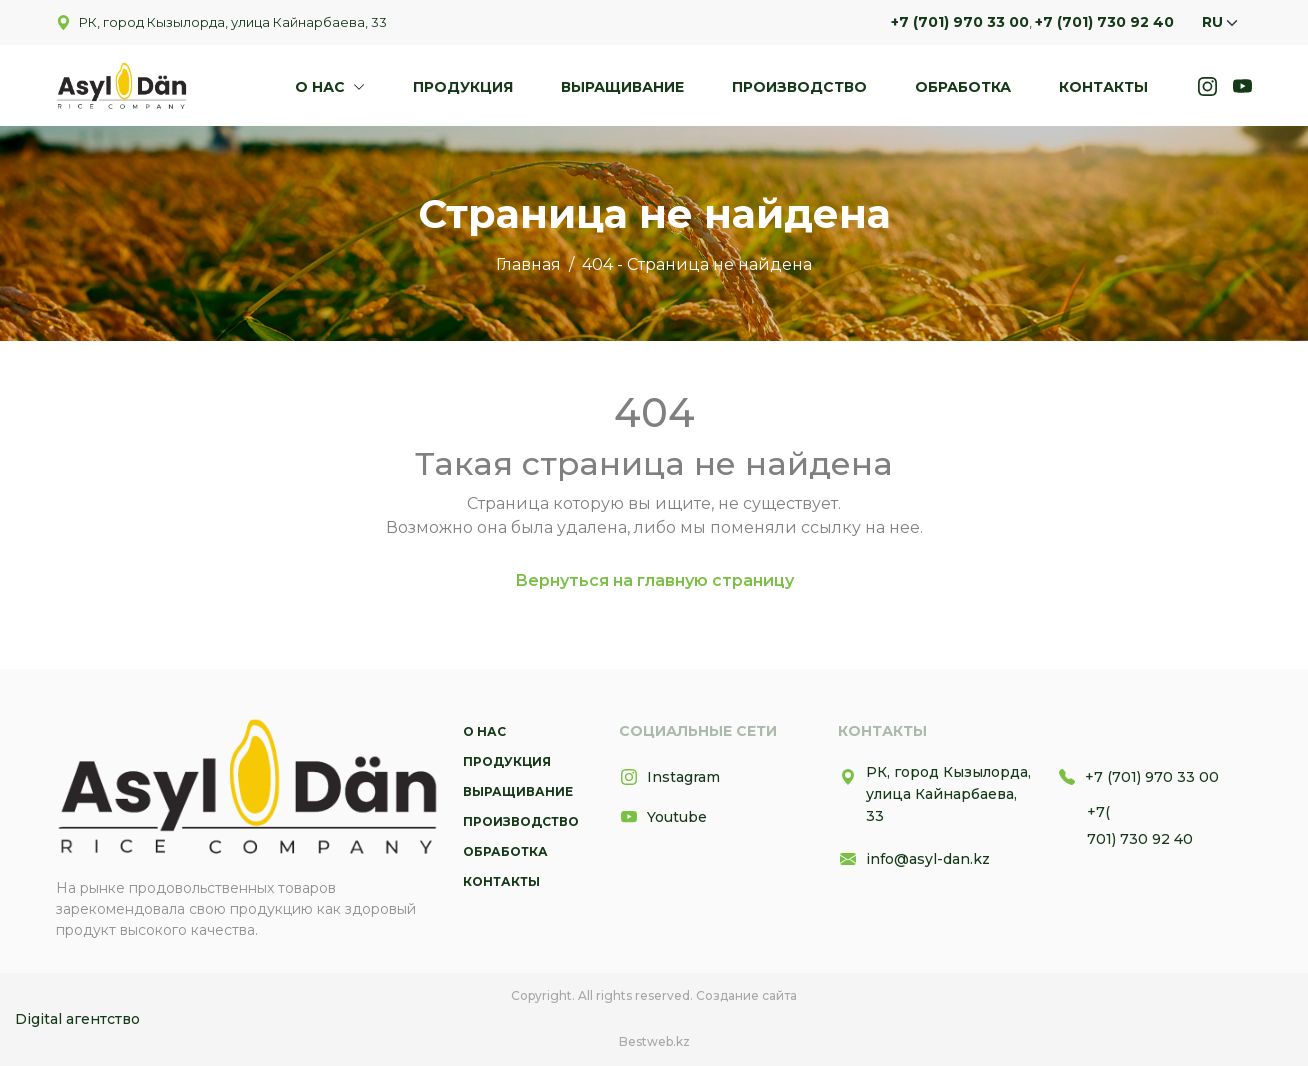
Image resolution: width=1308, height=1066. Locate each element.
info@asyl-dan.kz (914, 859)
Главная (528, 264)
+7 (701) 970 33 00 (960, 22)
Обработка (963, 87)
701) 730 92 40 (1140, 839)
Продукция (463, 87)
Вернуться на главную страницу (654, 580)
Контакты (1103, 87)
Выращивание (622, 87)
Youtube (663, 817)
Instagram (669, 777)
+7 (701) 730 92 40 (1104, 22)
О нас (322, 87)
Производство (799, 87)
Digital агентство (77, 1019)
